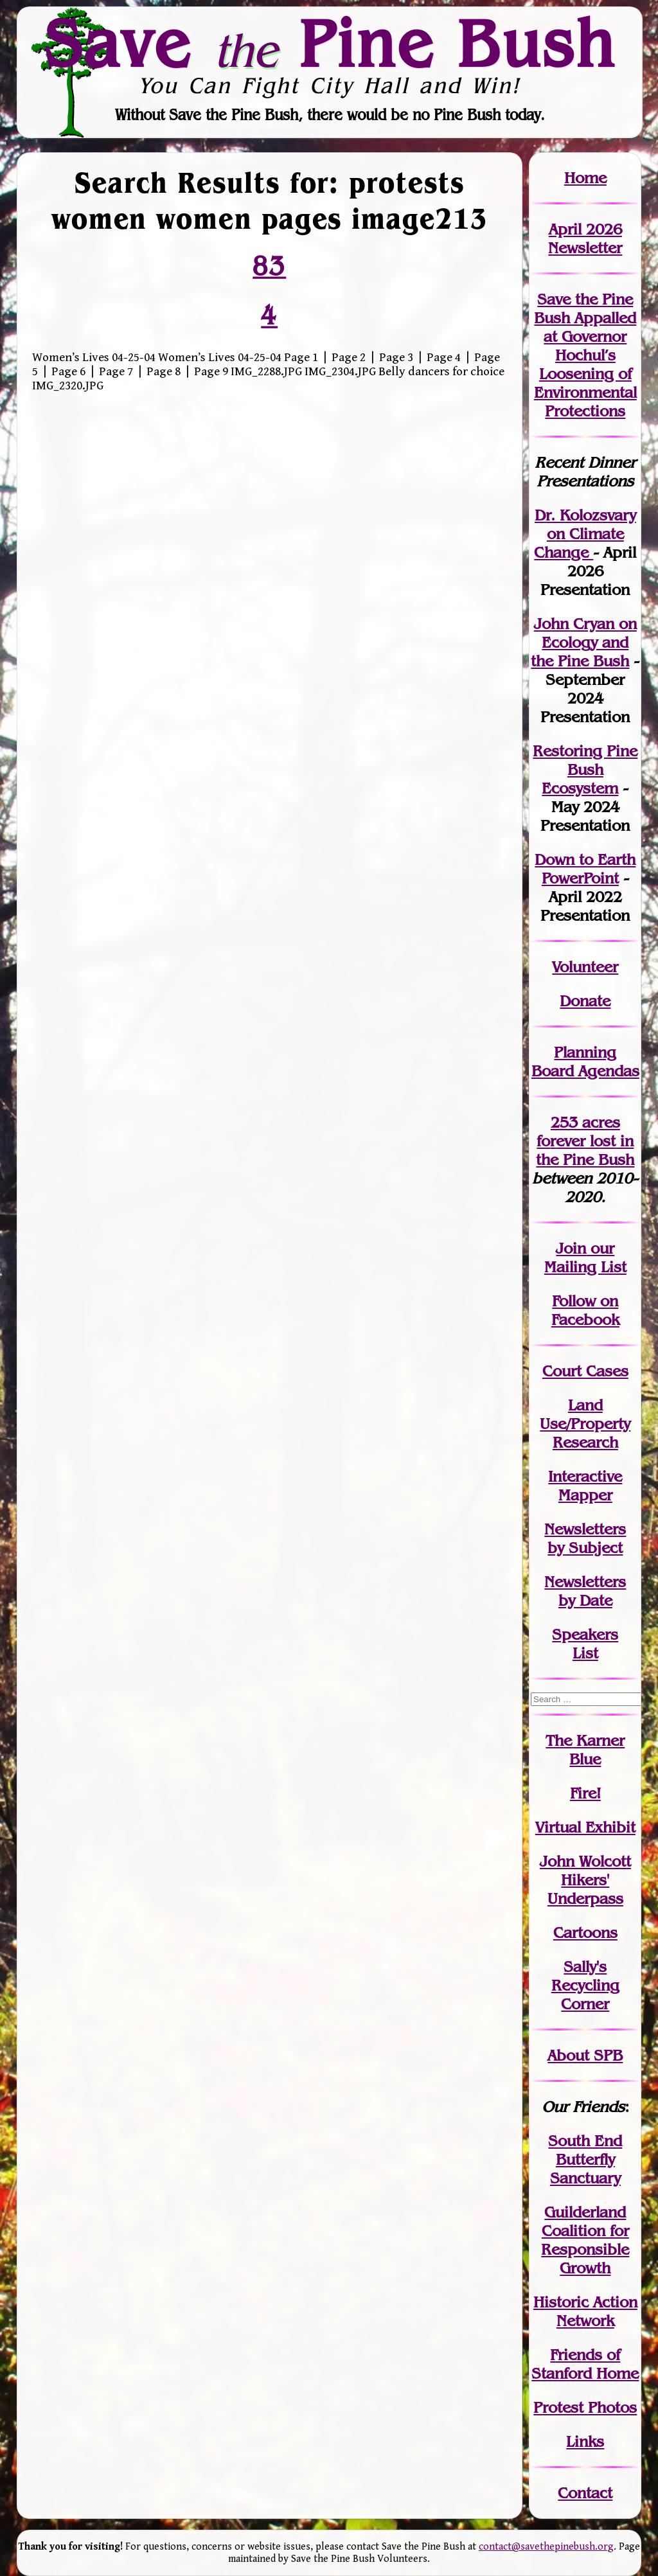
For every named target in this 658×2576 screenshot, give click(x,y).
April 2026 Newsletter (585, 238)
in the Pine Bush (585, 1150)
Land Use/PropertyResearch (585, 1424)
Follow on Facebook (585, 1310)
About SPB (585, 2055)
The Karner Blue (585, 1749)
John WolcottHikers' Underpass (585, 1880)
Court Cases (585, 1371)
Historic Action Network (585, 2311)
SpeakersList (585, 1643)
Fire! (585, 1793)
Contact (585, 2492)
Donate (585, 1000)
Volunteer (585, 966)
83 (269, 266)
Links (585, 2441)
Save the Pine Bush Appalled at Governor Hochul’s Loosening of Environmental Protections (585, 355)
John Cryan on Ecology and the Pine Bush (584, 642)
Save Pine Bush (329, 43)
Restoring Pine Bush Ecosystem (585, 769)
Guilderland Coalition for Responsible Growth (585, 2240)
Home (585, 177)
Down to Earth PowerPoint (585, 868)
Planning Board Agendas (585, 1061)
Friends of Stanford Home (585, 2364)
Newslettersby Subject (585, 1538)
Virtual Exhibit (585, 1827)
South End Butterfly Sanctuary (585, 2159)
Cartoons (585, 1932)
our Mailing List (585, 1257)
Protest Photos (585, 2407)
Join (571, 1248)
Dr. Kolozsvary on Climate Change (585, 534)
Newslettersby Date (585, 1591)
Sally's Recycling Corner (585, 1985)
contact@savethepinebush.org (546, 2547)
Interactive (585, 1476)
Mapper (585, 1495)
